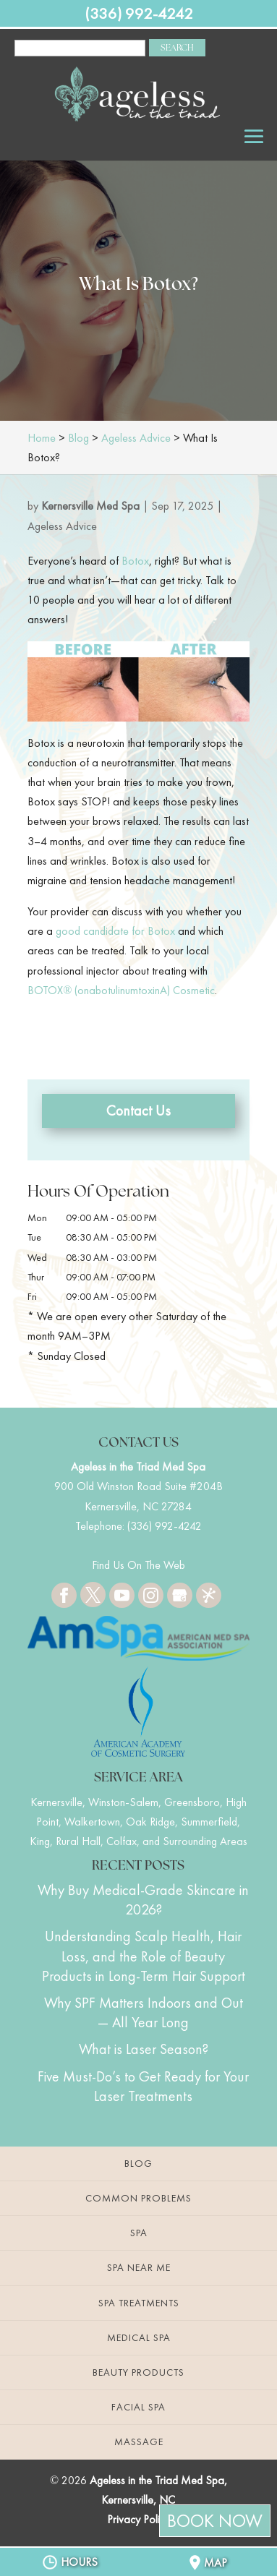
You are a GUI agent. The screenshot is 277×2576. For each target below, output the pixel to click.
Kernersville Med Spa (90, 505)
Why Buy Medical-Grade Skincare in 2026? (143, 1899)
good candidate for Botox (115, 930)
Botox (135, 560)
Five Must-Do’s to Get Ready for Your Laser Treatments (143, 2086)
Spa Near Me (139, 2267)
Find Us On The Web (138, 1564)
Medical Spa (139, 2337)
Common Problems (138, 2197)
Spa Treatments (138, 2302)
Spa (139, 2232)
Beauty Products (138, 2372)
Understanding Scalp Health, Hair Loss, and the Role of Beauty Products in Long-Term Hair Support (143, 1956)
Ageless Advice (62, 526)
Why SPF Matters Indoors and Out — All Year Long (143, 2012)
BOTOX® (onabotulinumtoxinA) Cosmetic (121, 990)
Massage (138, 2441)
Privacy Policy (138, 2519)
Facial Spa (138, 2406)
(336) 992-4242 (139, 13)
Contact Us (138, 1110)
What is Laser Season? (143, 2049)
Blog (138, 2163)
